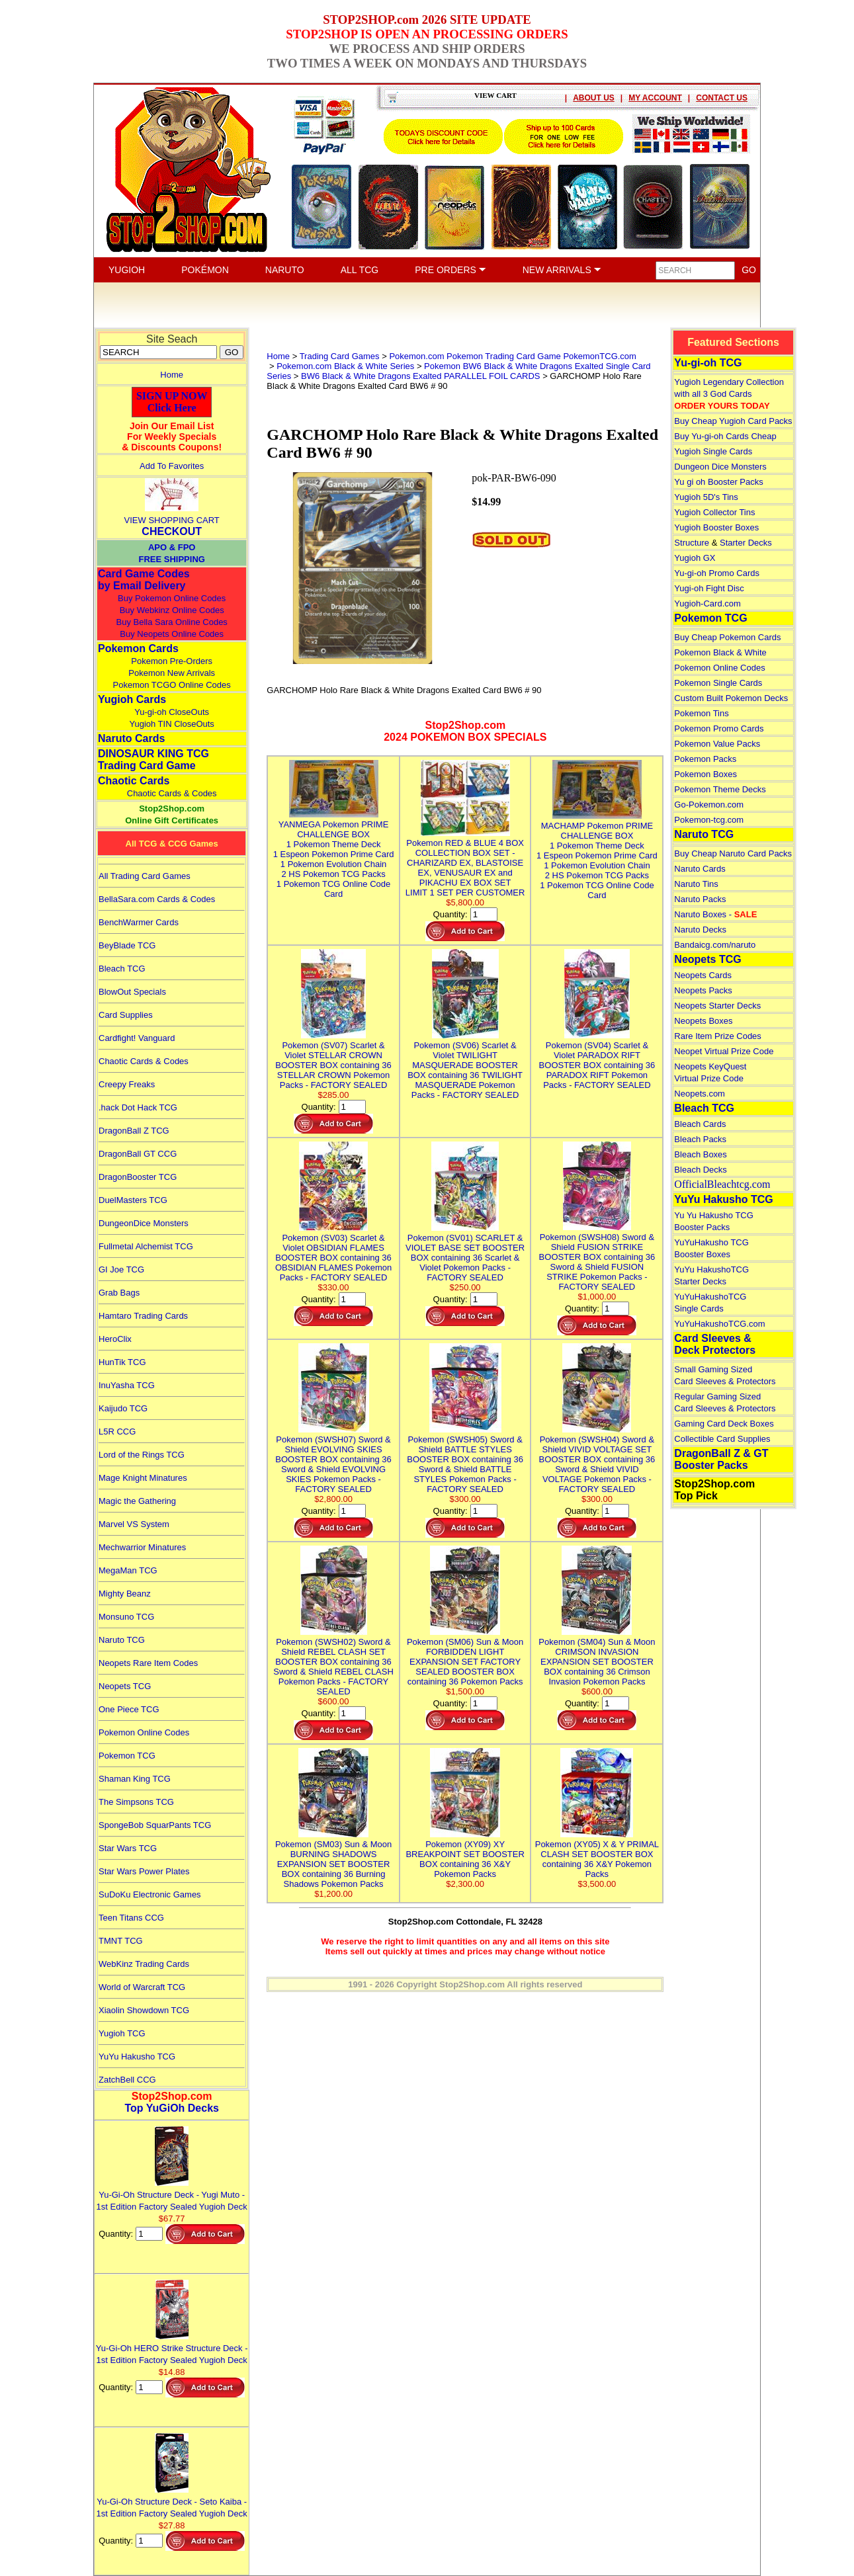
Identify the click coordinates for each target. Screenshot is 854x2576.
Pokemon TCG (127, 1756)
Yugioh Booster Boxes (716, 527)
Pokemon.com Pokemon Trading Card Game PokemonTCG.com (512, 356)
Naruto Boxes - (715, 914)
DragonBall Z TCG (134, 1131)
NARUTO (284, 270)
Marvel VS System (134, 1524)
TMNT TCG (121, 1941)
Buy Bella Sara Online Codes (171, 622)
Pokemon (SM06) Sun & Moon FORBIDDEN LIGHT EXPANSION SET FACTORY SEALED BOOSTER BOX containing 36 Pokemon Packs (465, 1656)
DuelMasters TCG (133, 1200)
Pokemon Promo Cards (718, 728)
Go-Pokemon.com (709, 805)
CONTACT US (721, 98)
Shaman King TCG (135, 1779)
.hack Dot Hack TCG (138, 1107)
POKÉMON (205, 270)
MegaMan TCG (128, 1570)
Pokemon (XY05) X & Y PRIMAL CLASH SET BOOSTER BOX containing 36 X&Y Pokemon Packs (597, 1854)
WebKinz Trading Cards (144, 1964)
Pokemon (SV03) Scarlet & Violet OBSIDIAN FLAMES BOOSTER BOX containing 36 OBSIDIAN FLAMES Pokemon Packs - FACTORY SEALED (333, 1252)
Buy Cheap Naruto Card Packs (733, 853)
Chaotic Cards (133, 780)
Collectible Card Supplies (722, 1439)
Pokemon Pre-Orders (171, 661)
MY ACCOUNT (655, 98)
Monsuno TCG (126, 1617)
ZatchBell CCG (127, 2080)
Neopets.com (699, 1094)
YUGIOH (126, 270)
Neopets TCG (125, 1686)
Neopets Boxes (703, 1021)
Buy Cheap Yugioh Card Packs (733, 421)
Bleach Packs (700, 1139)
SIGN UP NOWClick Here (172, 401)
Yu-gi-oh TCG (708, 362)
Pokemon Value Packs (717, 744)
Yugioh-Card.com (707, 603)
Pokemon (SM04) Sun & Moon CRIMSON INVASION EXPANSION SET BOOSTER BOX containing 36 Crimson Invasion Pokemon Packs (596, 1656)
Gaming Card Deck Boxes (723, 1424)
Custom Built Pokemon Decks (731, 698)
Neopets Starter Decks (717, 1006)
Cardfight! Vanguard (137, 1038)
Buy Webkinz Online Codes (172, 610)
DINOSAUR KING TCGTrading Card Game (153, 759)
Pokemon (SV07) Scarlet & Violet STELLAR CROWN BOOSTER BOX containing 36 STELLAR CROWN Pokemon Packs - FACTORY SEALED (333, 1060)
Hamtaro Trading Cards (143, 1316)
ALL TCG (360, 270)
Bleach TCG (122, 969)
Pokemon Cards (138, 648)
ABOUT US (594, 98)
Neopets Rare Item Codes (148, 1663)
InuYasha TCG (127, 1385)
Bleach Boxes (700, 1154)
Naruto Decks (700, 930)
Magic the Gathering (137, 1501)
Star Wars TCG (128, 1848)
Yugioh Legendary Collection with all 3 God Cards (729, 394)
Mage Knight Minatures (143, 1478)
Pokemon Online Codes (144, 1732)
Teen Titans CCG (131, 1918)
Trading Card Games (340, 356)
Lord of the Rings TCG (142, 1455)
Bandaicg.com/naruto (714, 945)
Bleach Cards (700, 1124)
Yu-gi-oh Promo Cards (716, 573)
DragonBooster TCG (138, 1177)
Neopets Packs (703, 990)
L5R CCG (117, 1431)
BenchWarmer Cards (139, 922)
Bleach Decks (700, 1170)
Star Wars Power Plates (144, 1871)
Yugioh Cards (132, 699)
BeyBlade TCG (127, 945)
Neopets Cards (703, 975)
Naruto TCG (122, 1640)
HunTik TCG (122, 1362)
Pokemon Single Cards (718, 683)
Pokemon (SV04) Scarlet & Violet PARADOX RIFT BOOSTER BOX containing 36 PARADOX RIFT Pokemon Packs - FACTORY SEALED (597, 1060)
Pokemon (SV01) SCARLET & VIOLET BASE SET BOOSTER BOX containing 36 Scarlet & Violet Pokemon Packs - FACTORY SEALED (465, 1252)
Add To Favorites (172, 466)
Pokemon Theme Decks (720, 789)
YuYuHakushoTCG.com (719, 1324)
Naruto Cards (131, 738)
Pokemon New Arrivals (171, 673)
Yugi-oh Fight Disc (709, 588)
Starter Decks (746, 543)
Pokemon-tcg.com (709, 820)
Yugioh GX (694, 558)
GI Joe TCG (121, 1269)
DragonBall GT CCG (138, 1154)
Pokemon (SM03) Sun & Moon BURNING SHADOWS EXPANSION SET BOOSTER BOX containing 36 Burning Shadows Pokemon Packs (333, 1859)
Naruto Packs (700, 899)
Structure (691, 543)
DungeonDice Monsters (144, 1223)
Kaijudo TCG (123, 1408)
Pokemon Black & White (720, 652)
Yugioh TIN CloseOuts (171, 724)
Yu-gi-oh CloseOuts (171, 712)
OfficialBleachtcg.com (722, 1184)
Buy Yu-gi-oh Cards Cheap (725, 436)
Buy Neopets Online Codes (172, 634)
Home (171, 375)
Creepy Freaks (127, 1084)
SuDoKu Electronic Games (150, 1894)
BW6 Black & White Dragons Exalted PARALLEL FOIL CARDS (420, 376)
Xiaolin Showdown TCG (144, 2010)
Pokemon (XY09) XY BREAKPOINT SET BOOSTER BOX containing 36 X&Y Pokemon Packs (465, 1854)
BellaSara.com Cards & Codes (157, 899)
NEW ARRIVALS (562, 270)
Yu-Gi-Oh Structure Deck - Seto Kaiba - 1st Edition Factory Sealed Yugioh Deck (172, 2501)
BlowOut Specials (132, 992)
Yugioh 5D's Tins (706, 497)
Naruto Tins (696, 884)
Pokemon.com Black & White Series (345, 366)
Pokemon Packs (705, 759)
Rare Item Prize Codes (717, 1036)
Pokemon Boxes (705, 774)
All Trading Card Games (145, 876)
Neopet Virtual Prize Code (723, 1051)
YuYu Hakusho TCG (137, 2056)
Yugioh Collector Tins (714, 512)
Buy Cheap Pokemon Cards (727, 637)
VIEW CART (495, 95)
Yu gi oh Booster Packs (718, 482)
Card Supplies (126, 1015)
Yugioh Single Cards (713, 451)
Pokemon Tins (701, 713)
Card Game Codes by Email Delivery (144, 579)
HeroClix (115, 1339)
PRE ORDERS (450, 270)
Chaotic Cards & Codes (172, 793)
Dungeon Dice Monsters (720, 467)
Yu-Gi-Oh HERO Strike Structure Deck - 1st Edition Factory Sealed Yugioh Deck (172, 2348)
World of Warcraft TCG (142, 1987)
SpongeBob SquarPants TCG (155, 1825)
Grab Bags (119, 1293)
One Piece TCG (129, 1709)
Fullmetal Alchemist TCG (146, 1246)
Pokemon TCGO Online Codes (172, 685)
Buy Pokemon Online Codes (172, 598)
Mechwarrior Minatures (142, 1547)
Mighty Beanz (125, 1594)
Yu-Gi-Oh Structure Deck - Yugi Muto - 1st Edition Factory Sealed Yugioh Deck (172, 2195)
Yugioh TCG (122, 2033)
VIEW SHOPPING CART (172, 520)
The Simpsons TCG (136, 1802)
